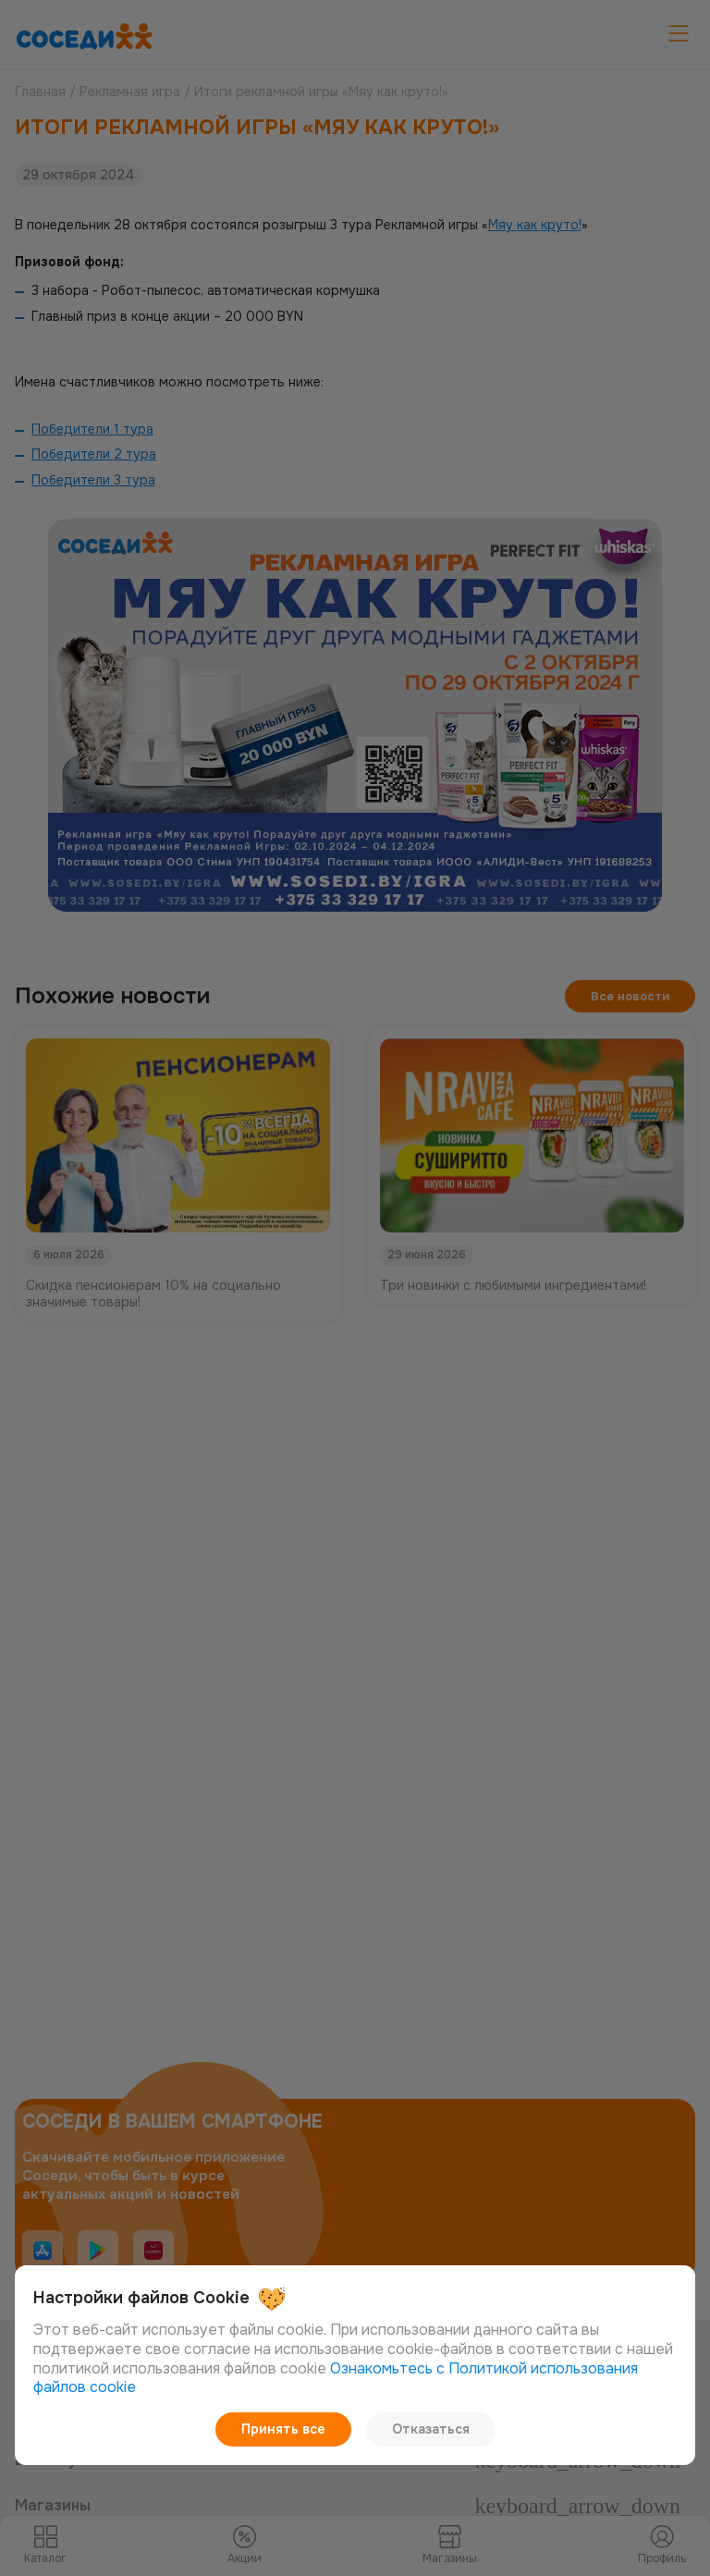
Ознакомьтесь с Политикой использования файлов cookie (335, 2379)
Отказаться (428, 2429)
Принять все (285, 2429)
